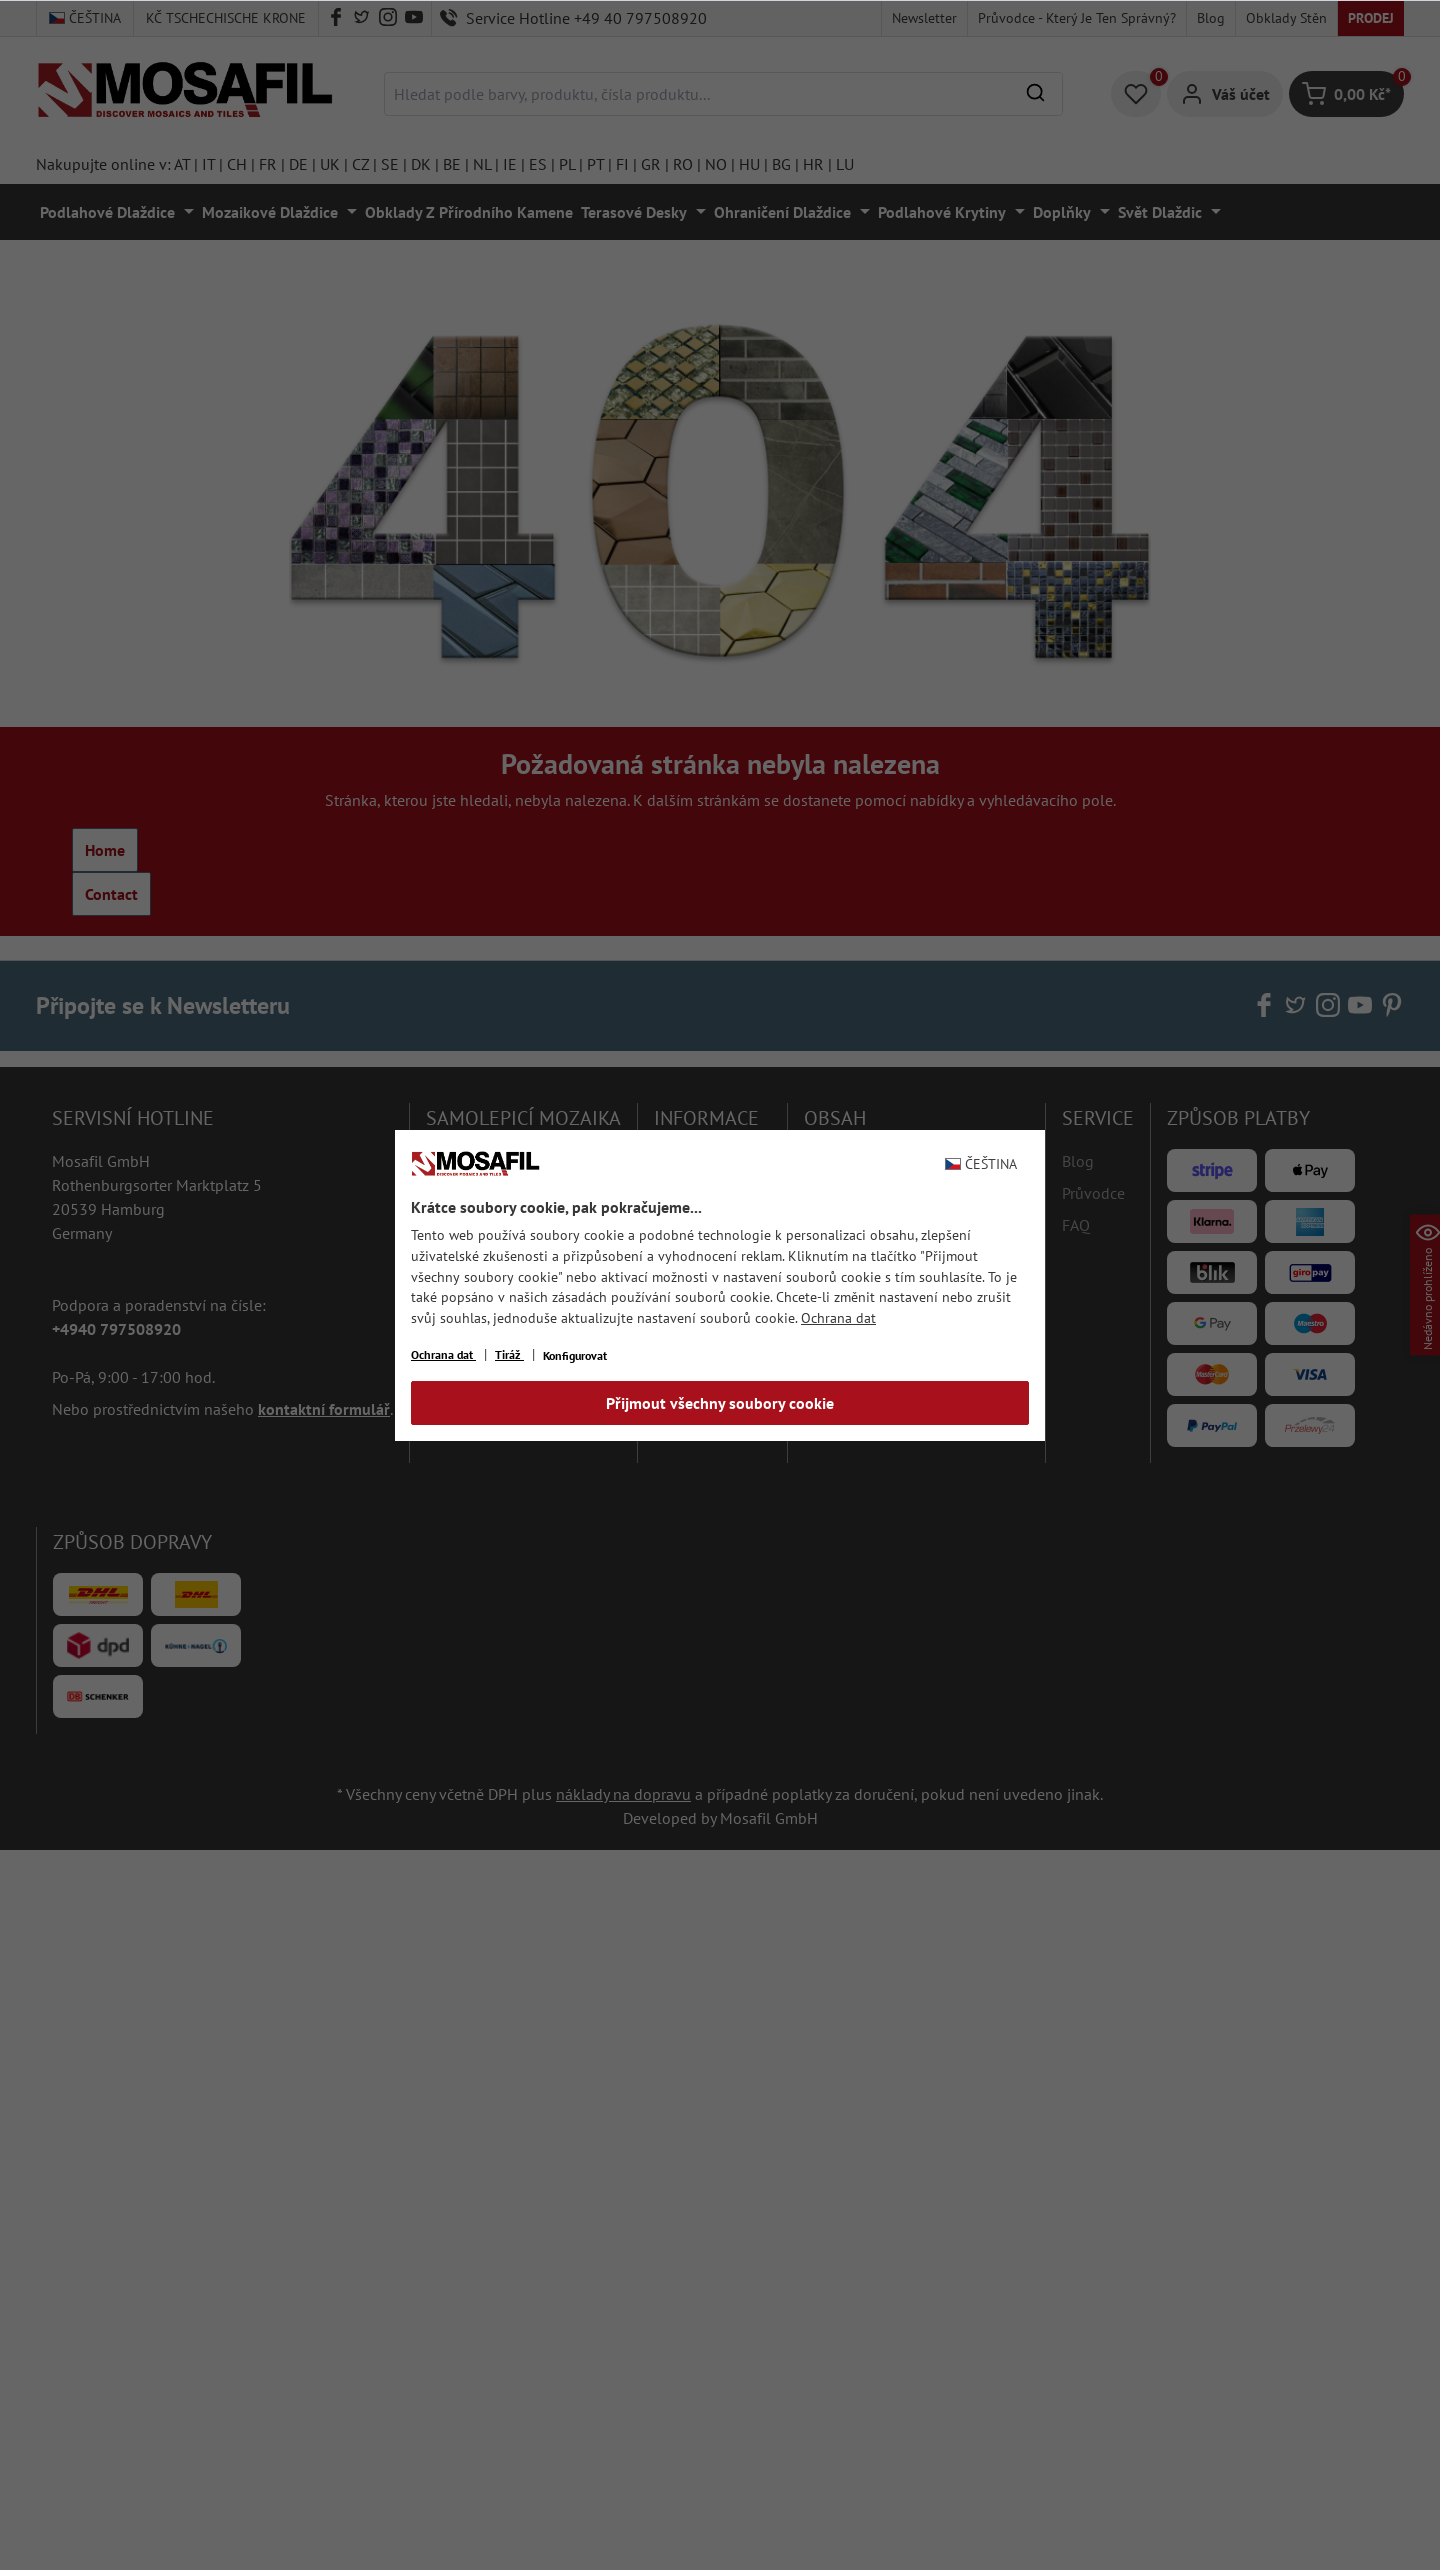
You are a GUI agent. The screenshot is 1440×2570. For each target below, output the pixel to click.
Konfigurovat (575, 1355)
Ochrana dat (838, 1318)
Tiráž (509, 1354)
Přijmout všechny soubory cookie (720, 1403)
